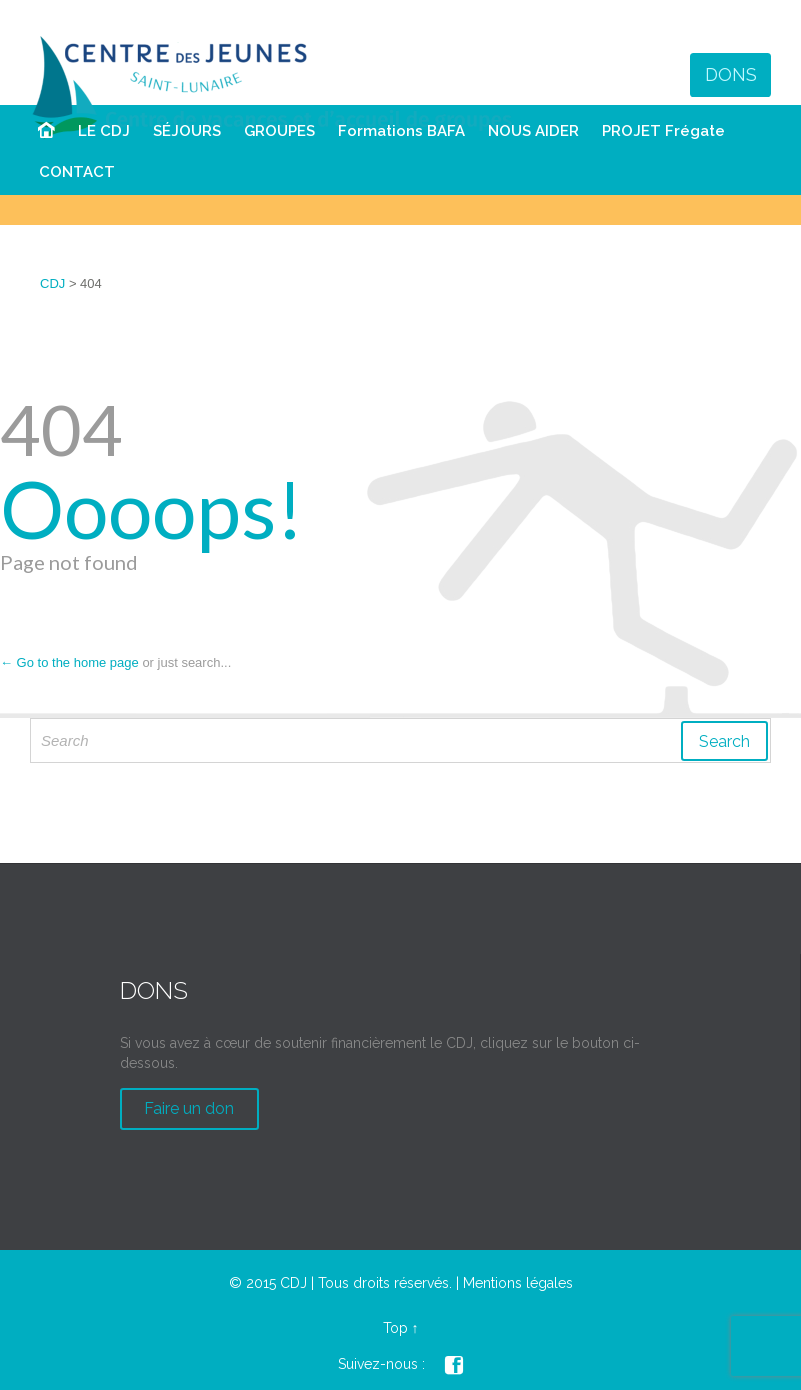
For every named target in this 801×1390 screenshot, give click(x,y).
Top (395, 1328)
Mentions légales (518, 1283)
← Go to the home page (69, 662)
